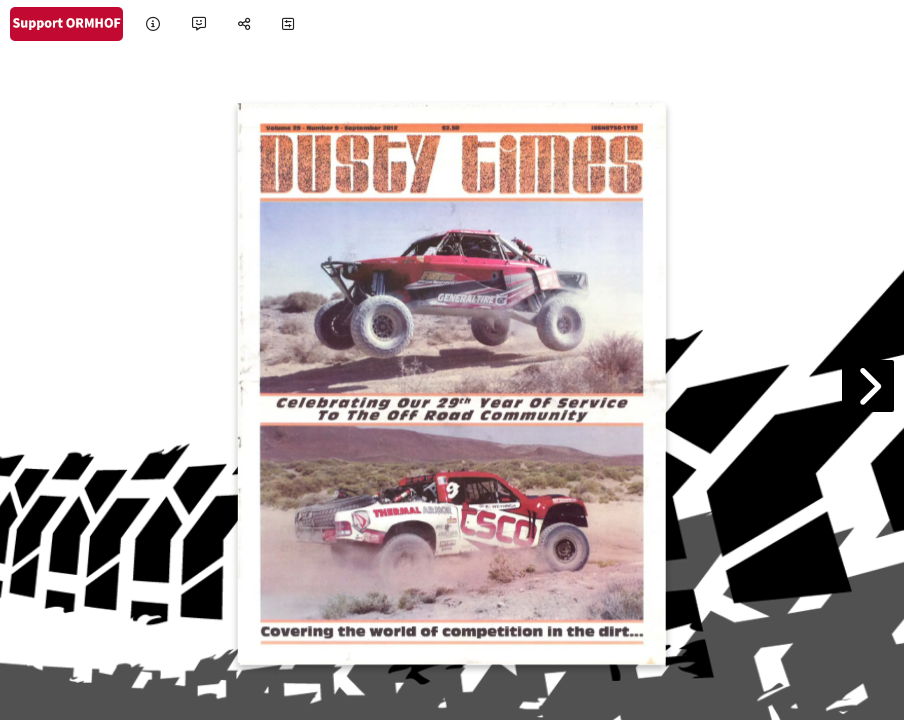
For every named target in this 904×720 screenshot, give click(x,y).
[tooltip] (153, 24)
